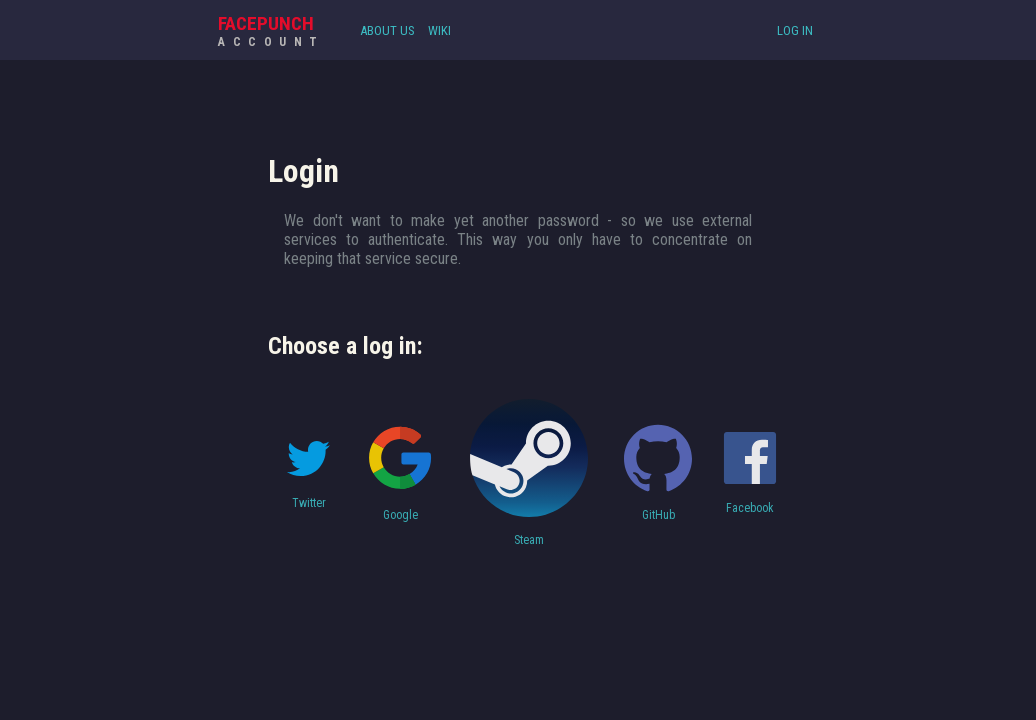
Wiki (439, 30)
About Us (387, 30)
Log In (795, 30)
